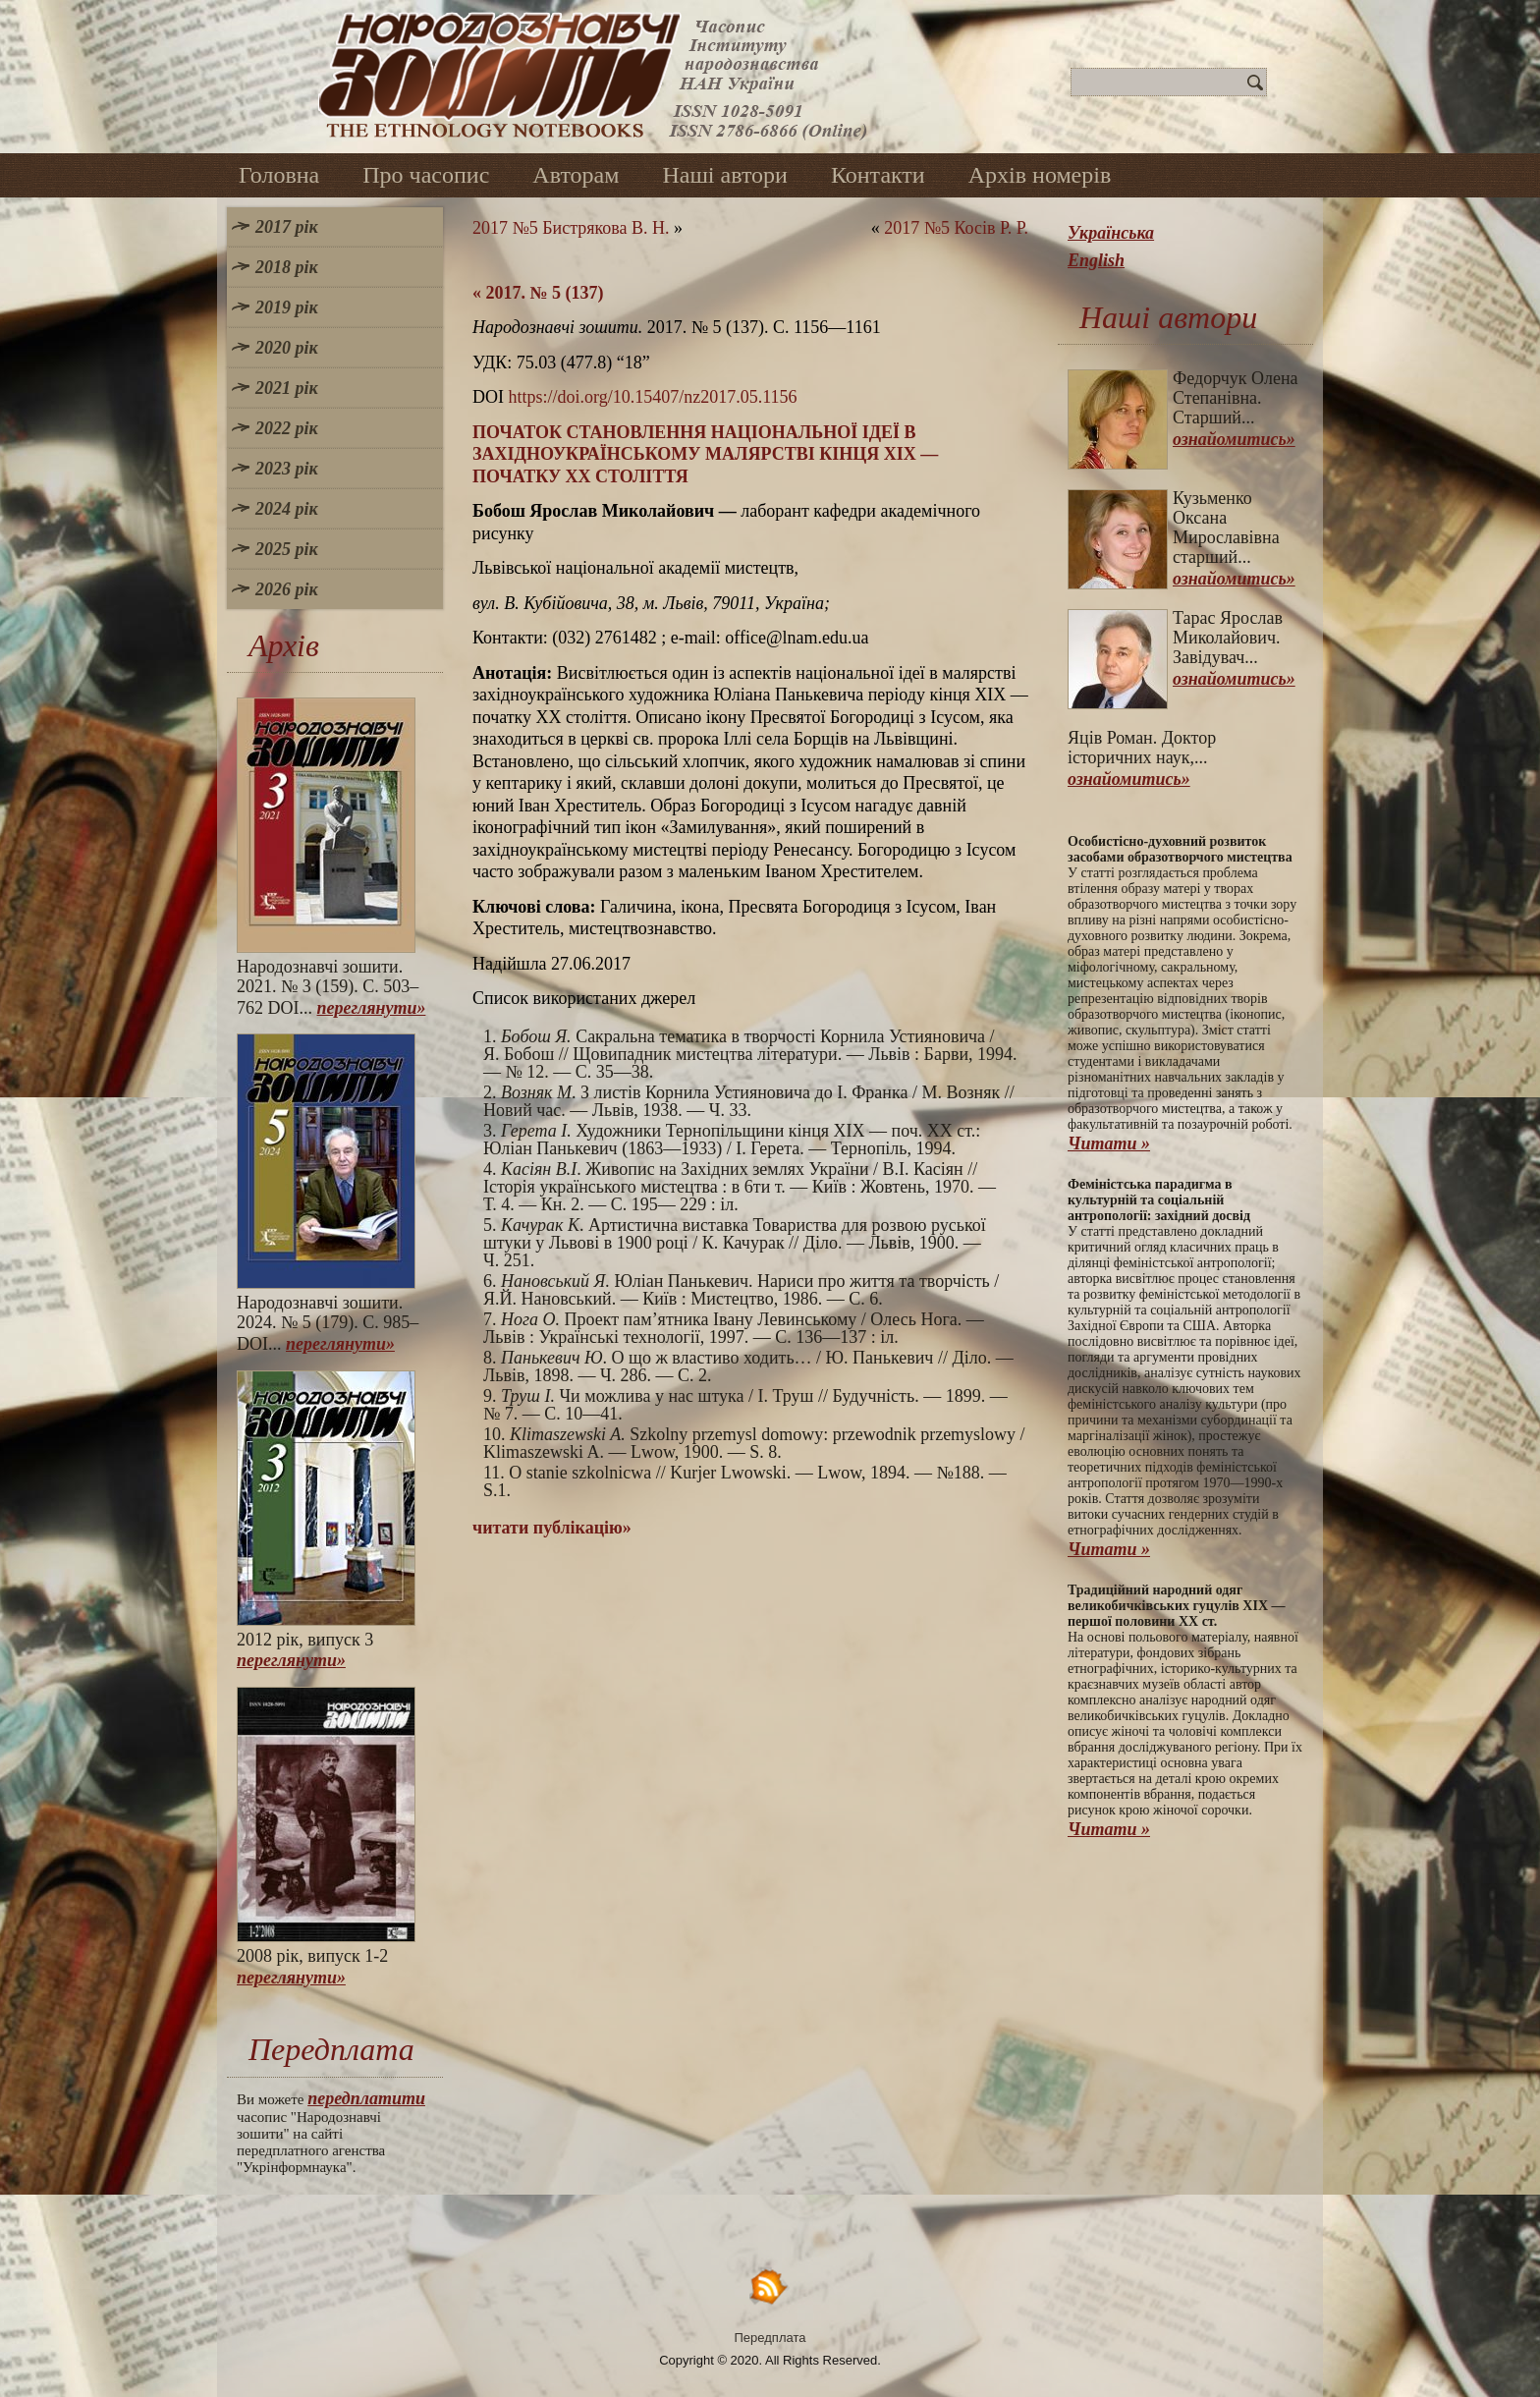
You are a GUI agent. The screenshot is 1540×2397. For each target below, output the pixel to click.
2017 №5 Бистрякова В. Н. (571, 228)
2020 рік (286, 348)
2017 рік (286, 227)
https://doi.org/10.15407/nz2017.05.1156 (653, 397)
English (1096, 260)
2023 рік (286, 468)
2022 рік (286, 428)
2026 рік (286, 589)
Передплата (770, 2337)
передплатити (366, 2098)
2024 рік (286, 509)
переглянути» (371, 1008)
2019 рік (286, 307)
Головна (279, 175)
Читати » (1109, 1143)
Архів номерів (1040, 175)
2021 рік (286, 388)
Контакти (878, 175)
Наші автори (725, 175)
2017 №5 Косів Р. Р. (956, 228)
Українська (1111, 233)
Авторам (575, 175)
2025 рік (286, 549)
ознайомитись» (1234, 439)
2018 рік (286, 267)
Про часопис (425, 175)
